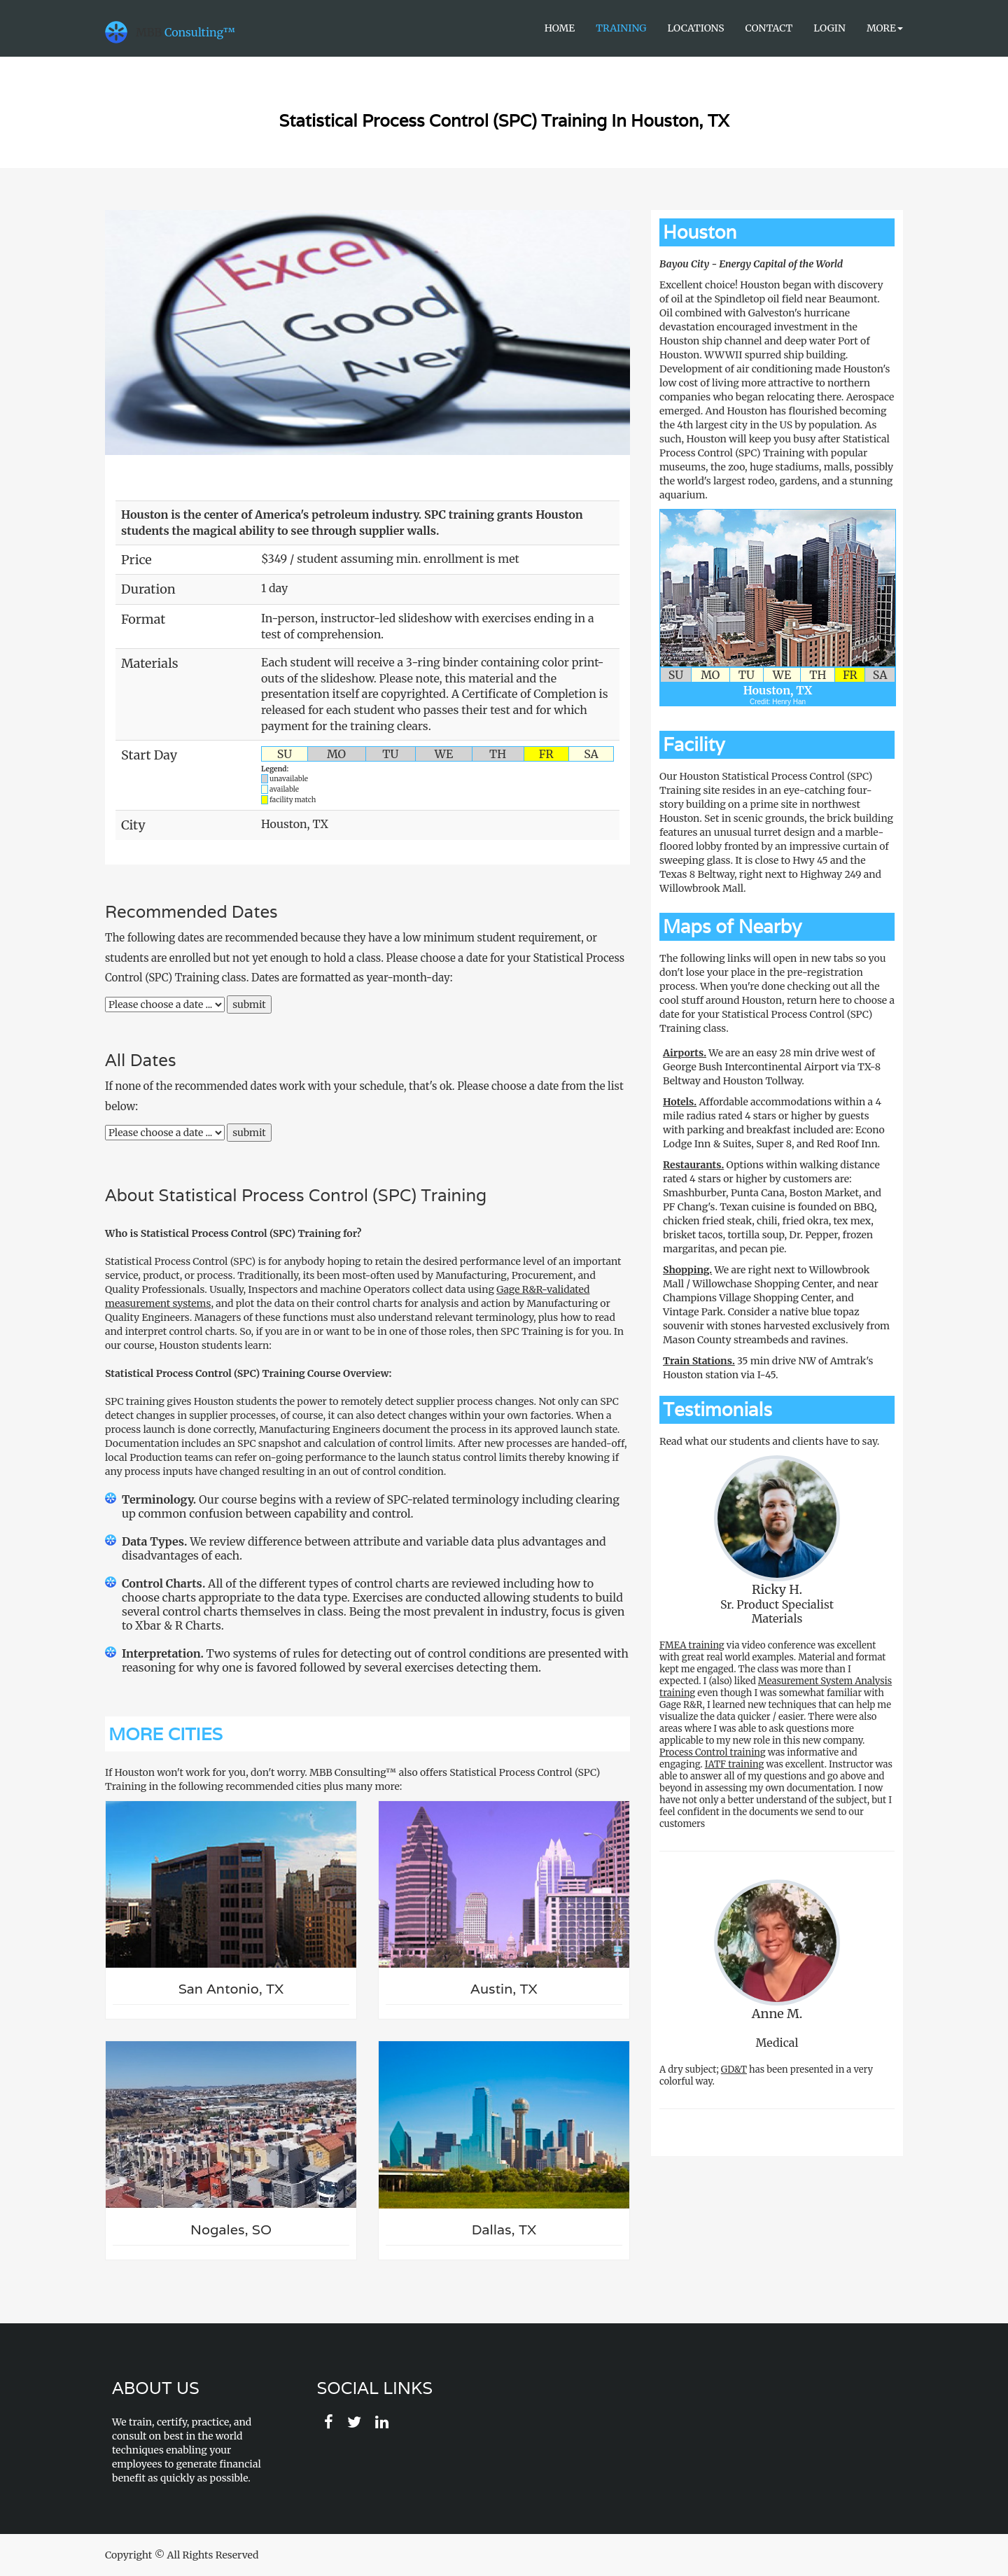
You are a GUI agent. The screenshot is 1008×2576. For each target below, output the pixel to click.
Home (560, 28)
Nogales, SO (231, 2230)
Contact (769, 28)
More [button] (885, 28)
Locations (695, 28)
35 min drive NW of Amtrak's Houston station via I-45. (768, 1367)
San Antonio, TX (231, 1989)
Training (621, 28)
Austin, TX (504, 1989)
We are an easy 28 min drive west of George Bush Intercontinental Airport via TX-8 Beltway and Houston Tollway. (772, 1066)
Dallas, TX (503, 2230)
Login (829, 28)
